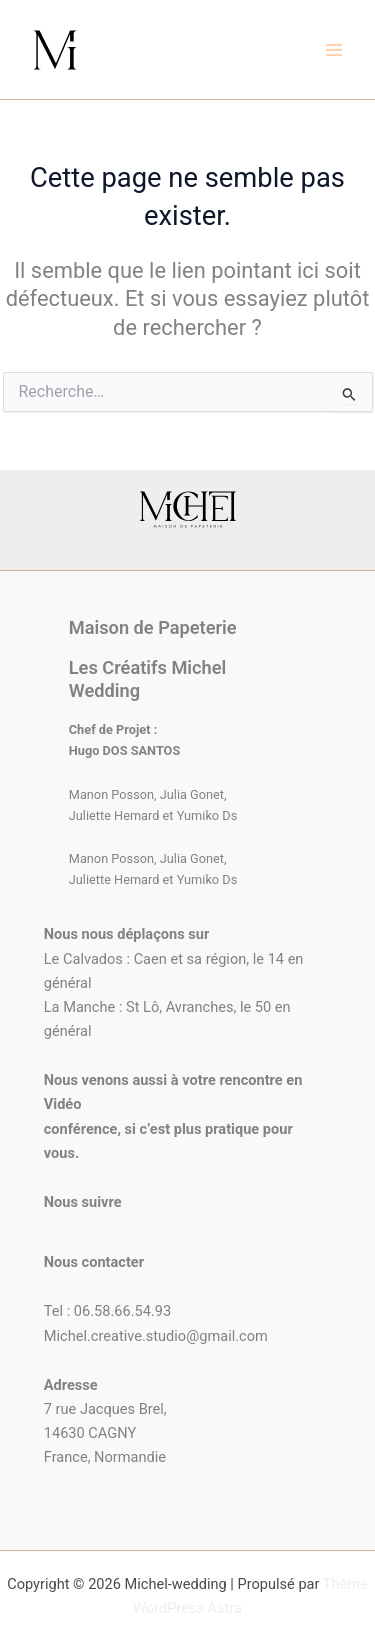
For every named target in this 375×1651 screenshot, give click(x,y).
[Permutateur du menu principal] (334, 50)
